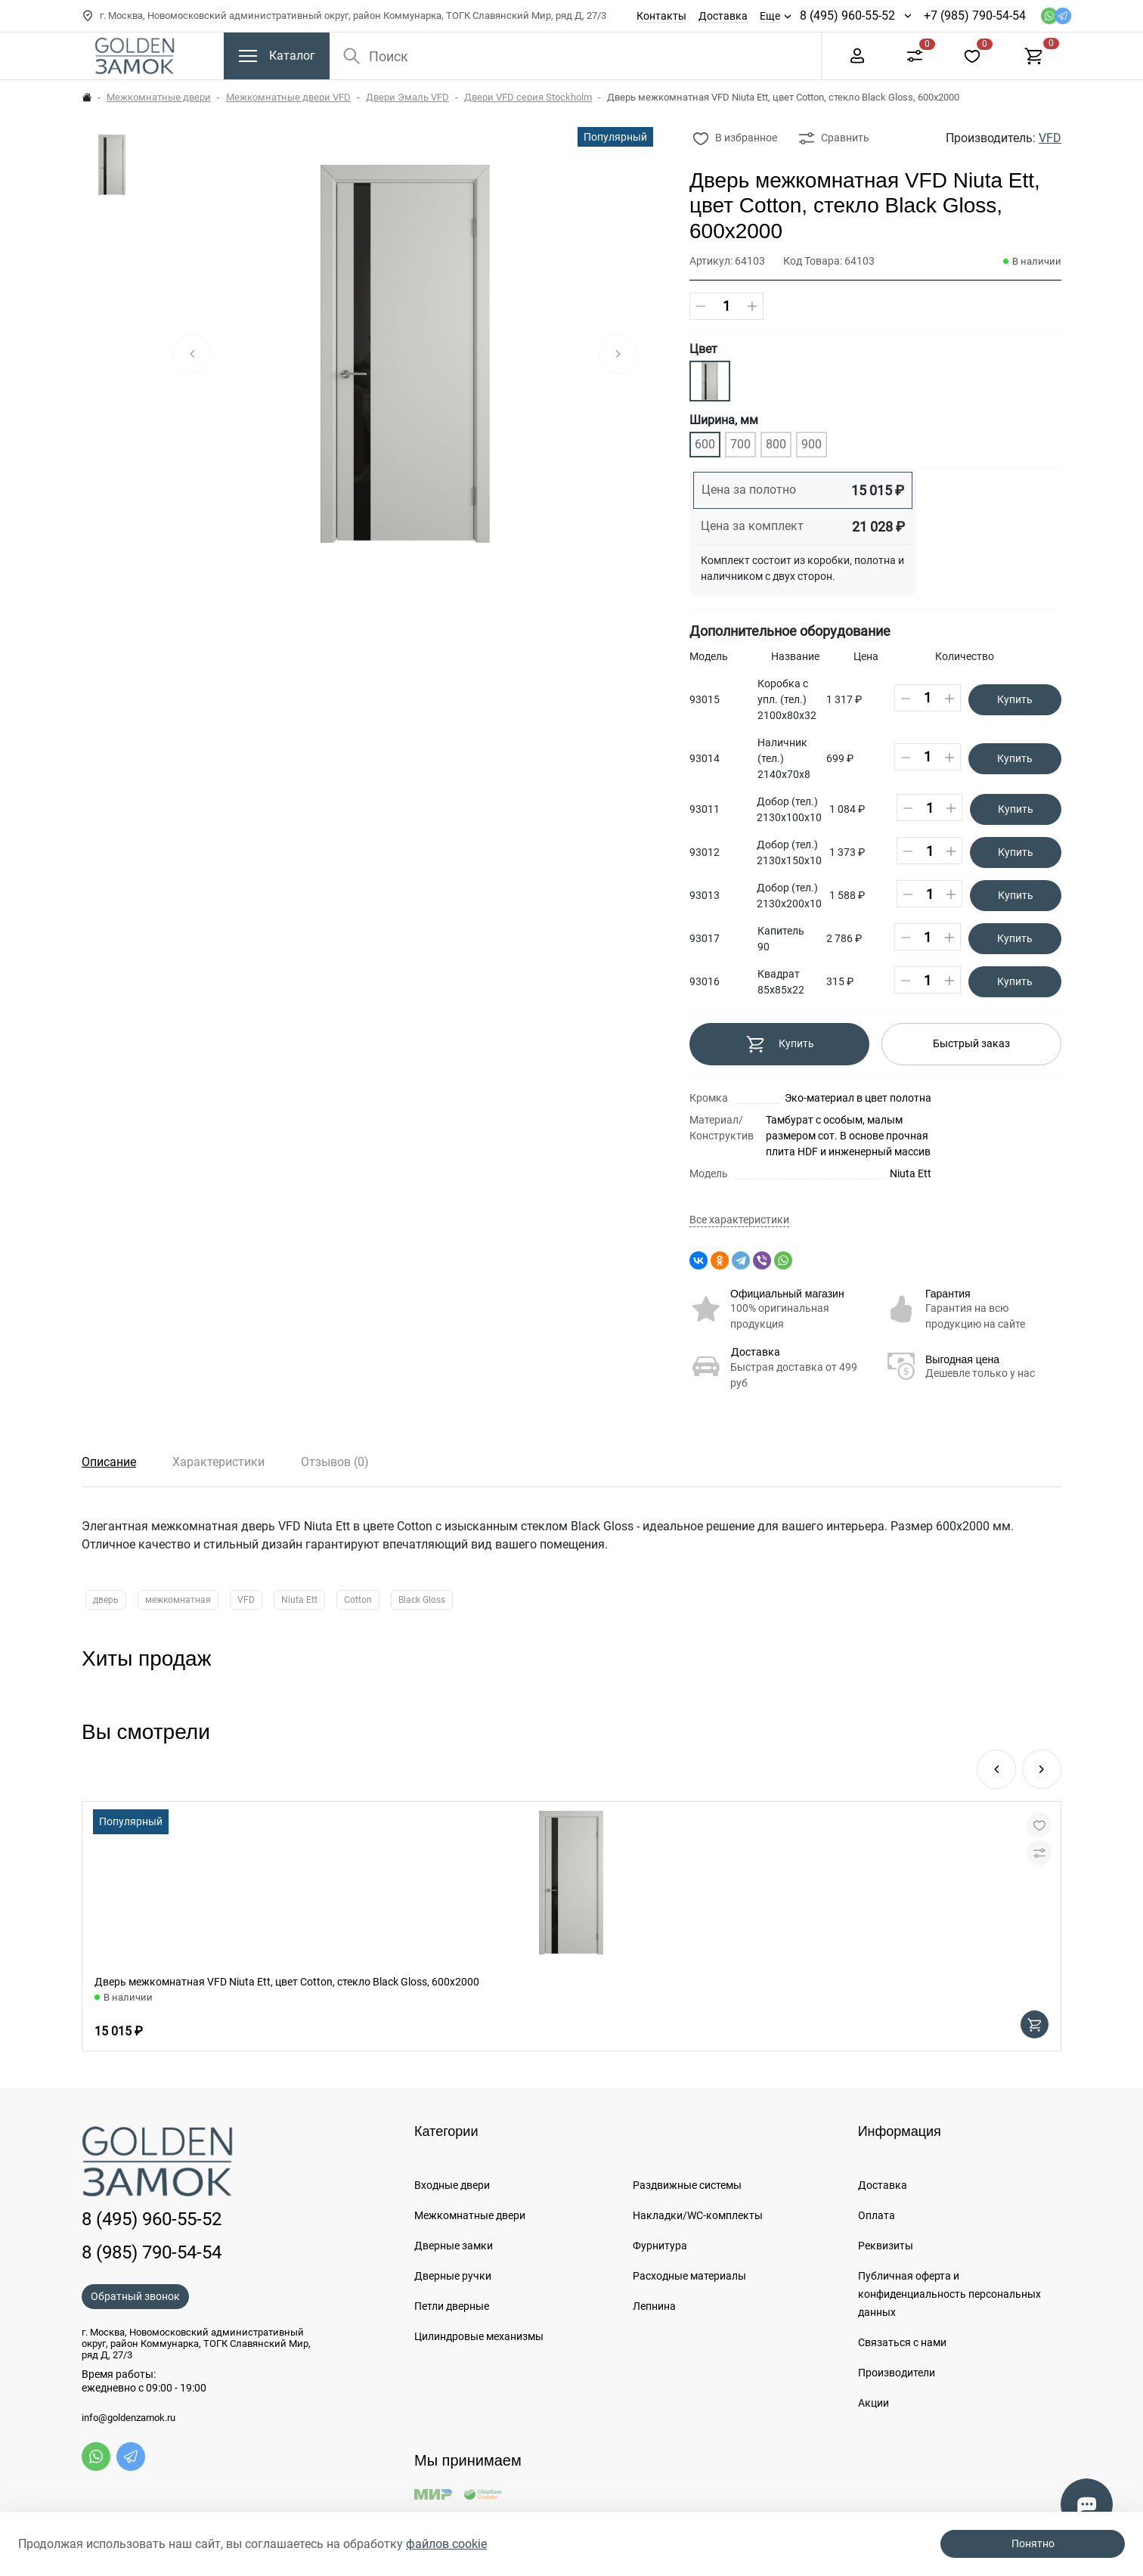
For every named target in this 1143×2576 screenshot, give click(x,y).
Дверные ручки (452, 2276)
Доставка (723, 16)
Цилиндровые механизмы (479, 2336)
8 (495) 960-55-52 (847, 15)
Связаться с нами (902, 2342)
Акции (873, 2403)
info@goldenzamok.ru (128, 2418)
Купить (1015, 699)
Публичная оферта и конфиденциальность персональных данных (949, 2294)
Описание (109, 1462)
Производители (896, 2373)
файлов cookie (446, 2544)
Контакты (661, 16)
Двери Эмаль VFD (407, 97)
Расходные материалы (689, 2276)
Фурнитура (660, 2246)
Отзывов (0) (335, 1462)
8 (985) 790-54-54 (151, 2252)
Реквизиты (885, 2246)
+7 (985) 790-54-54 (975, 15)
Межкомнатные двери (159, 97)
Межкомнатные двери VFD (288, 97)
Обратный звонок (135, 2296)
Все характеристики (739, 1220)
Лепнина (654, 2306)
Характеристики (218, 1462)
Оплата (876, 2215)
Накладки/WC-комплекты (698, 2215)
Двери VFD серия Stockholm (528, 97)
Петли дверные (451, 2306)
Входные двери (452, 2185)
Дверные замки (453, 2246)
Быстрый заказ (971, 1043)
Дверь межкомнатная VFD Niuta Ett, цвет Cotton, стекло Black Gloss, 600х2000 (286, 1982)
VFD (1050, 138)
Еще (770, 16)
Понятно (1033, 2543)
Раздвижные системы (687, 2185)
